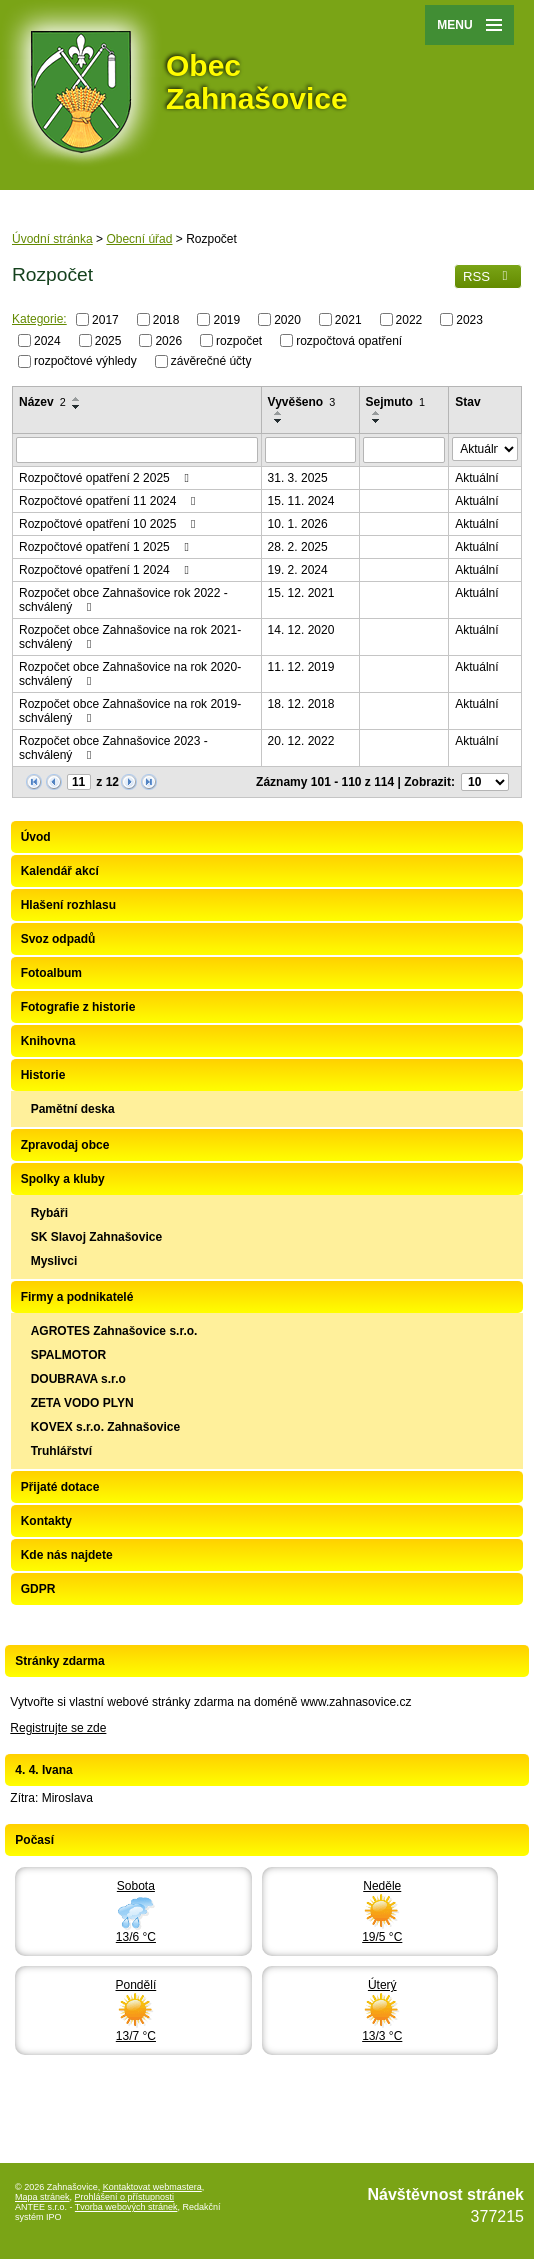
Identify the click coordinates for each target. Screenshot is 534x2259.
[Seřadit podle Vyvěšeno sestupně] (279, 421)
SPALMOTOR (69, 1355)
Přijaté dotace (60, 1487)
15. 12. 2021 (301, 593)
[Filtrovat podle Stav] (485, 449)
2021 (348, 320)
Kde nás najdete (67, 1555)
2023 (469, 320)
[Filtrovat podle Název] (137, 450)
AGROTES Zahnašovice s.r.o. (114, 1331)
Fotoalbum (51, 973)
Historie (43, 1075)
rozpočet (239, 340)
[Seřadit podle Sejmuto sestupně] (377, 421)
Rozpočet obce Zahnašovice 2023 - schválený (113, 748)
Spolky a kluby (63, 1179)
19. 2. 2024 (298, 570)
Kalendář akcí (60, 871)
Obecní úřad (139, 239)
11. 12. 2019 (301, 667)
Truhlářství (61, 1451)
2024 (47, 340)
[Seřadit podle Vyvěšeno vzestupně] (279, 413)
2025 (108, 340)
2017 (105, 320)
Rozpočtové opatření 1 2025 (106, 547)
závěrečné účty (211, 361)
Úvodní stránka (52, 239)
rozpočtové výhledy (85, 361)
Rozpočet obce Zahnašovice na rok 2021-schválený (130, 637)
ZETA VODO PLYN (82, 1403)
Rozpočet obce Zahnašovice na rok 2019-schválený (130, 711)
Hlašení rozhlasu (68, 905)
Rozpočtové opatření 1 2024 (106, 570)
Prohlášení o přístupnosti (125, 2197)
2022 (409, 320)
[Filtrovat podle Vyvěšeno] (310, 450)
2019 (226, 320)
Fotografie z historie (78, 1007)
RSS (488, 276)
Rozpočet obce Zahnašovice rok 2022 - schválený (123, 600)
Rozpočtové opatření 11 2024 (110, 501)
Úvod (36, 837)
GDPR (38, 1589)
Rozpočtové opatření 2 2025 (106, 478)
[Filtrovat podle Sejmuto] (404, 450)
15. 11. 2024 (301, 501)
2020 (287, 320)
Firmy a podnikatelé (77, 1297)
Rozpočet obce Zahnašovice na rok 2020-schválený (130, 674)
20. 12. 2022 (301, 741)
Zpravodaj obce (65, 1145)
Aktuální (476, 478)
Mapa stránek (42, 2197)
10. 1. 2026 (298, 524)
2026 (168, 340)
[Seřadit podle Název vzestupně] (77, 399)
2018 (166, 320)
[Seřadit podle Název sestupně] (77, 407)
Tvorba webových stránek (126, 2207)
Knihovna (48, 1041)
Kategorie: (39, 319)
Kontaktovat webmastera (152, 2187)
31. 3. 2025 (298, 478)
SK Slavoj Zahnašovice (96, 1237)
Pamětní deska (73, 1109)
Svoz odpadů (58, 939)
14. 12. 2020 (301, 630)
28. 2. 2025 (298, 547)
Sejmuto (395, 402)
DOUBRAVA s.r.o (78, 1379)
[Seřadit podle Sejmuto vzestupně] (377, 413)
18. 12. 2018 (301, 704)
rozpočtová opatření (349, 340)
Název (42, 402)
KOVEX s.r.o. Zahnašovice (105, 1427)
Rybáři (49, 1213)
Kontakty (46, 1521)
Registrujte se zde (58, 1728)
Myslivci (54, 1261)
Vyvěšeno (302, 402)
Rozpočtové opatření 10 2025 (110, 524)
